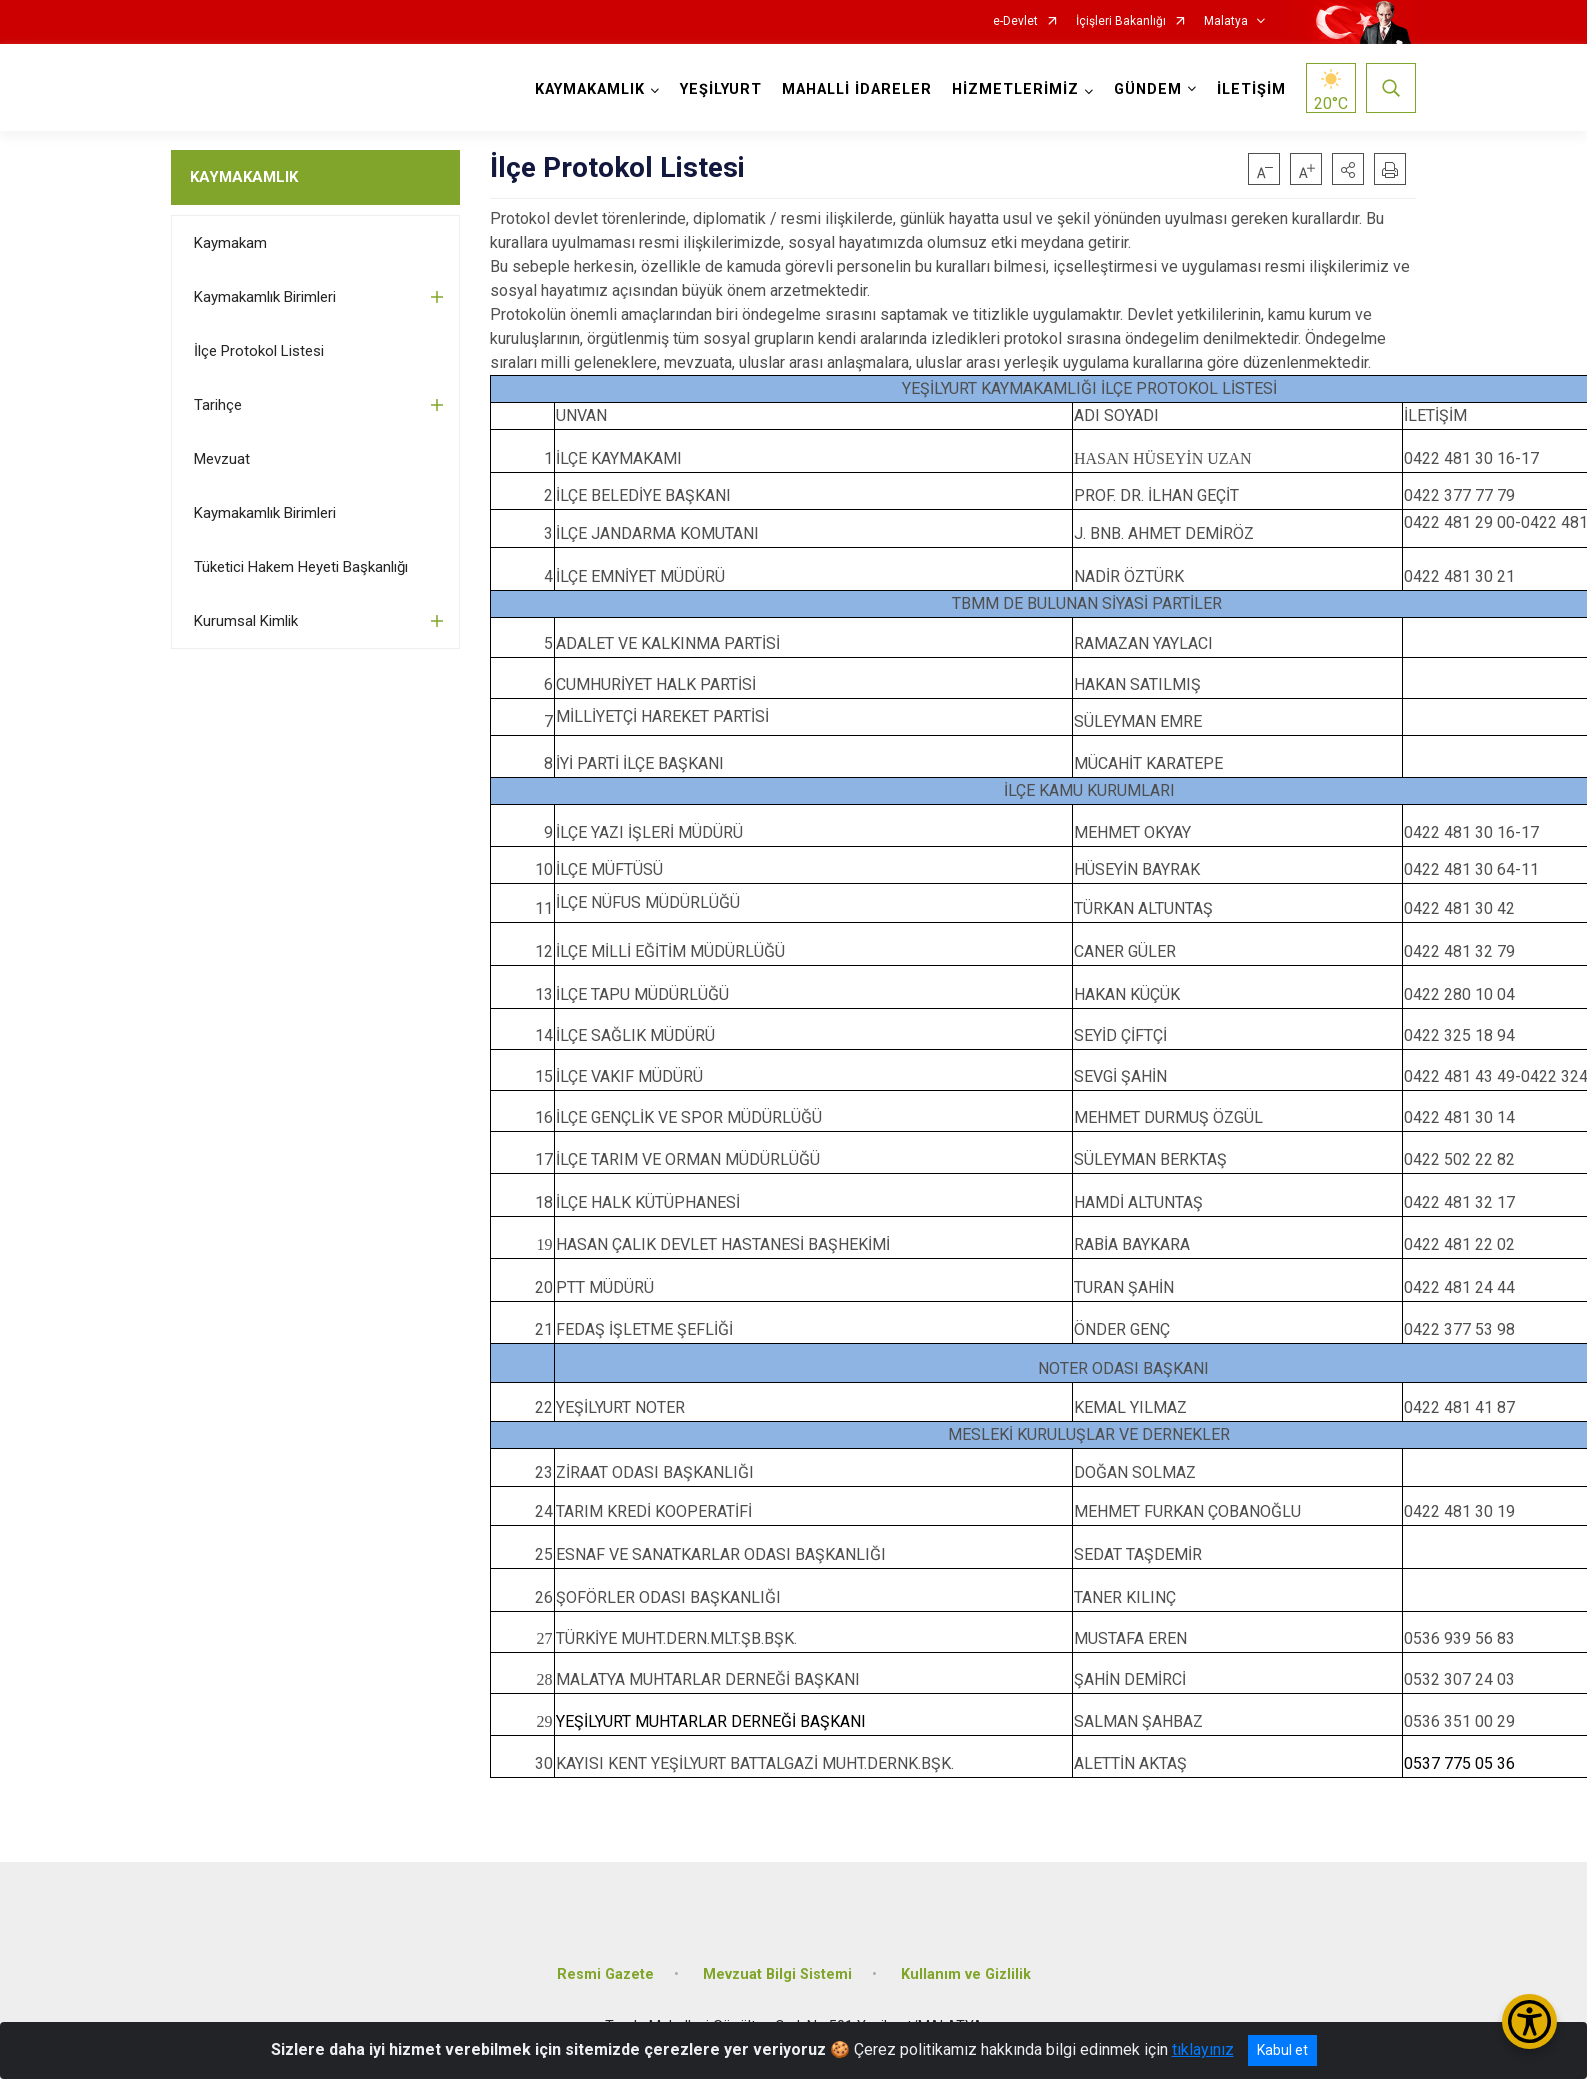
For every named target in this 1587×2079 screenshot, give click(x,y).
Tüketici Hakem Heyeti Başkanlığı (301, 567)
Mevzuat (222, 459)
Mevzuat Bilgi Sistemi (777, 1974)
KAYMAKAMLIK (244, 177)
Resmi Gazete (605, 1974)
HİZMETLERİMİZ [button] (1015, 89)
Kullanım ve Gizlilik (966, 1974)
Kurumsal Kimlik (246, 621)
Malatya (1226, 21)
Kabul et (1282, 2050)
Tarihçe (218, 405)
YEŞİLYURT (721, 89)
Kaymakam (230, 243)
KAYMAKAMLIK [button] (590, 89)
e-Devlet (1015, 21)
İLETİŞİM (1251, 89)
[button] (1348, 169)
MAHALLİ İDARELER (857, 89)
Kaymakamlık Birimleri (265, 297)
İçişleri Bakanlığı (1121, 21)
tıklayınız (1203, 2049)
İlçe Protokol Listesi (259, 351)
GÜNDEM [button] (1148, 89)
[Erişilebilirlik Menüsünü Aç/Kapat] (1529, 2021)
